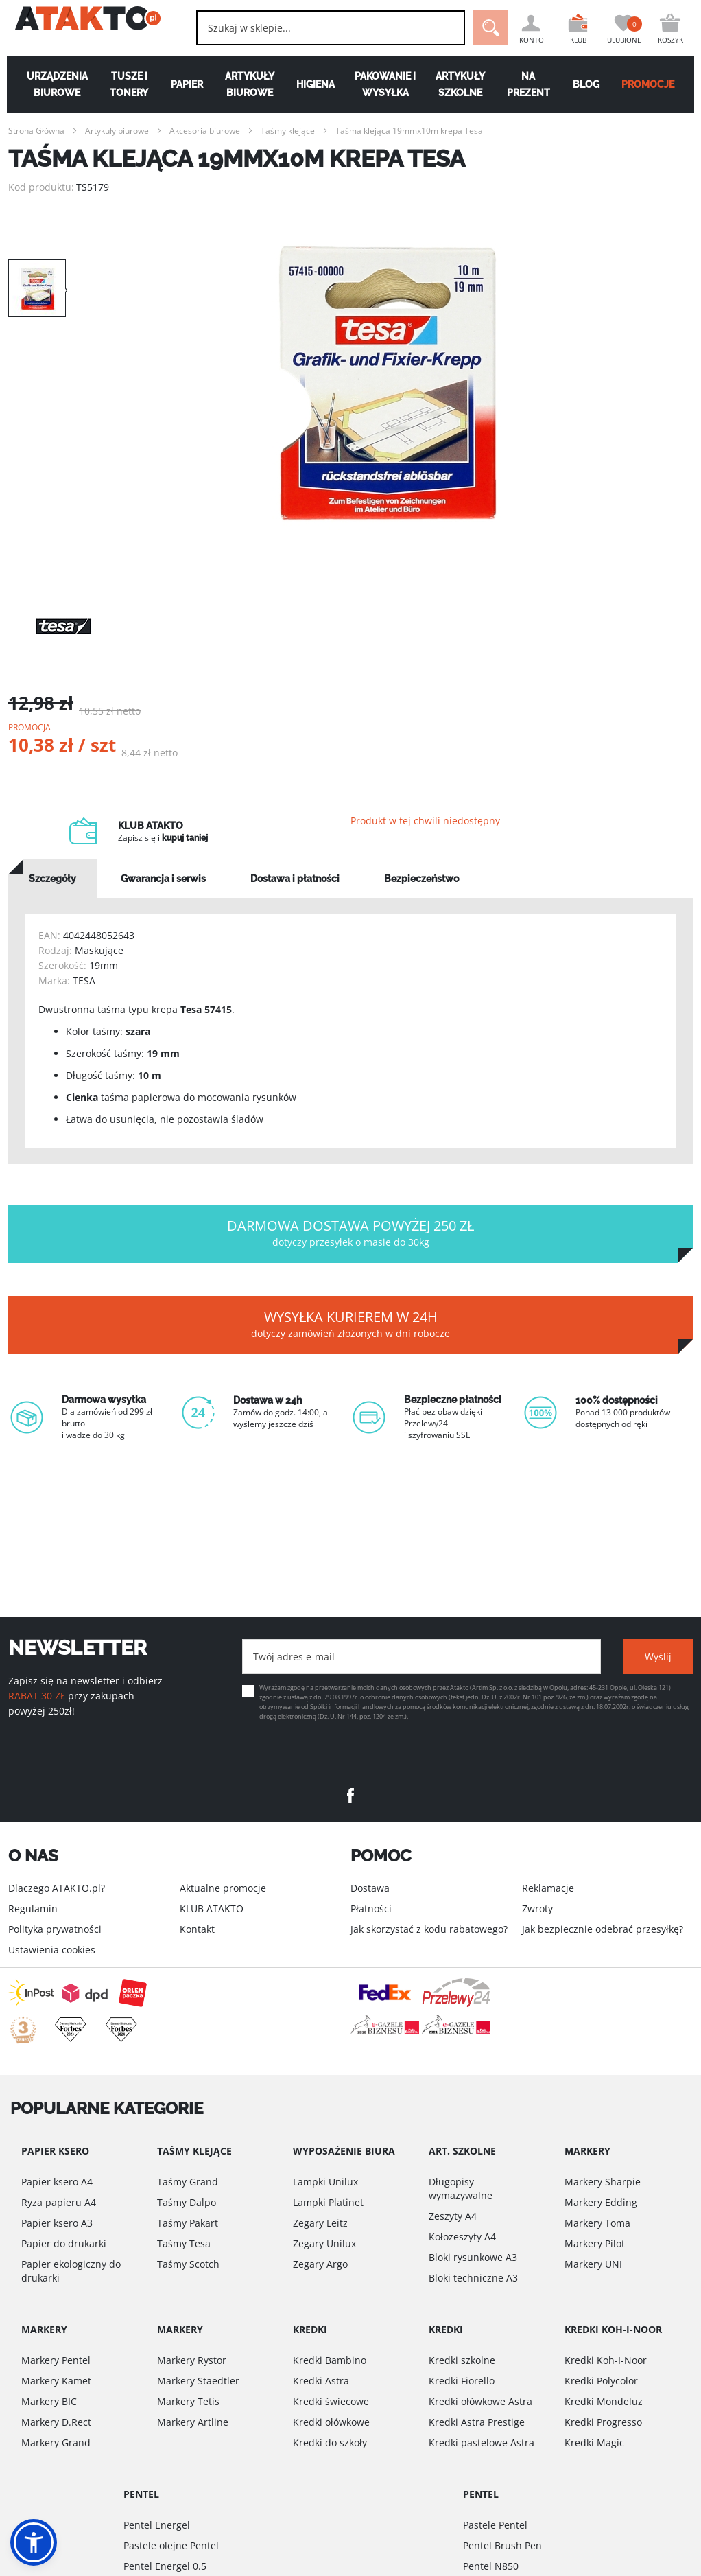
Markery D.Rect (56, 2421)
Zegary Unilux (324, 2243)
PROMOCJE (654, 84)
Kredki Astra (321, 2380)
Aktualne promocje (223, 1887)
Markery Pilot (595, 2243)
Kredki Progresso (603, 2421)
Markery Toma (597, 2222)
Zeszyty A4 (453, 2216)
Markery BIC (49, 2401)
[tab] (52, 893)
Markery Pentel (56, 2360)
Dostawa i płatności (295, 892)
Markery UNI (593, 2264)
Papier (183, 84)
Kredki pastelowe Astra (481, 2442)
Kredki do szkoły (330, 2442)
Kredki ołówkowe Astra (480, 2401)
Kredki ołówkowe (331, 2421)
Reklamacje (548, 1887)
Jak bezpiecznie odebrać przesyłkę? (602, 1929)
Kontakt (197, 1929)
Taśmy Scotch (188, 2264)
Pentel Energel (156, 2524)
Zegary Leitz (320, 2222)
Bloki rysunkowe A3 (473, 2257)
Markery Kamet (56, 2380)
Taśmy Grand (187, 2181)
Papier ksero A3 (57, 2222)
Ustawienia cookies (51, 1949)
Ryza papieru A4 (58, 2202)
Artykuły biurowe (247, 84)
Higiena (315, 84)
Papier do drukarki (63, 2243)
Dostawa (370, 1887)
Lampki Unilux (325, 2181)
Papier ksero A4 (57, 2181)
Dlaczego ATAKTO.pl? (56, 1887)
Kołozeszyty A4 (462, 2236)
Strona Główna (36, 131)
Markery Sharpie (603, 2181)
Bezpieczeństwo (421, 892)
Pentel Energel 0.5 (164, 2566)
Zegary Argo (320, 2264)
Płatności (371, 1908)
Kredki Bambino (329, 2360)
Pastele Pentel (495, 2524)
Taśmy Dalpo (186, 2202)
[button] (34, 2542)
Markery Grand (56, 2442)
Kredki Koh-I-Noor (606, 2360)
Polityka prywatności (55, 1929)
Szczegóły (52, 892)
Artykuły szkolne (462, 84)
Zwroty (537, 1908)
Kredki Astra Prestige (477, 2421)
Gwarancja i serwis (163, 892)
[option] (387, 383)
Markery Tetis (188, 2401)
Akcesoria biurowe (204, 131)
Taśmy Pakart (187, 2222)
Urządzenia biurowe (50, 84)
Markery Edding (601, 2202)
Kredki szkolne (462, 2360)
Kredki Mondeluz (604, 2401)
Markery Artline (192, 2421)
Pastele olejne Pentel (171, 2545)
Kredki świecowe (331, 2401)
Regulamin (33, 1908)
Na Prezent (532, 84)
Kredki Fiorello (462, 2380)
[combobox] (315, 27)
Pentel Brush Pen (502, 2545)
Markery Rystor (191, 2360)
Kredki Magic (594, 2442)
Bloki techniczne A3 (473, 2277)
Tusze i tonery (124, 84)
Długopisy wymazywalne (460, 2188)
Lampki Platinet (328, 2202)
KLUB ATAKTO (211, 1908)
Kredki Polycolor (601, 2380)
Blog (591, 84)
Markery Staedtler (198, 2380)
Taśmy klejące (288, 131)
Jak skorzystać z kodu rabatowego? (429, 1929)
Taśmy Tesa (184, 2243)
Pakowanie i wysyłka (385, 84)
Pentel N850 (491, 2566)
